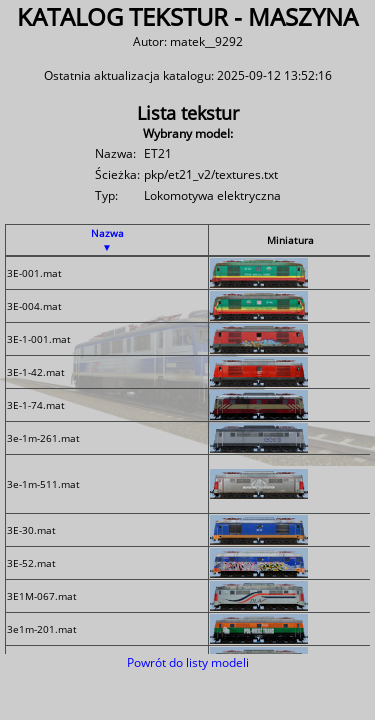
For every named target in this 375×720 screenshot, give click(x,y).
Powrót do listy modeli (188, 662)
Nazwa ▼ (107, 240)
